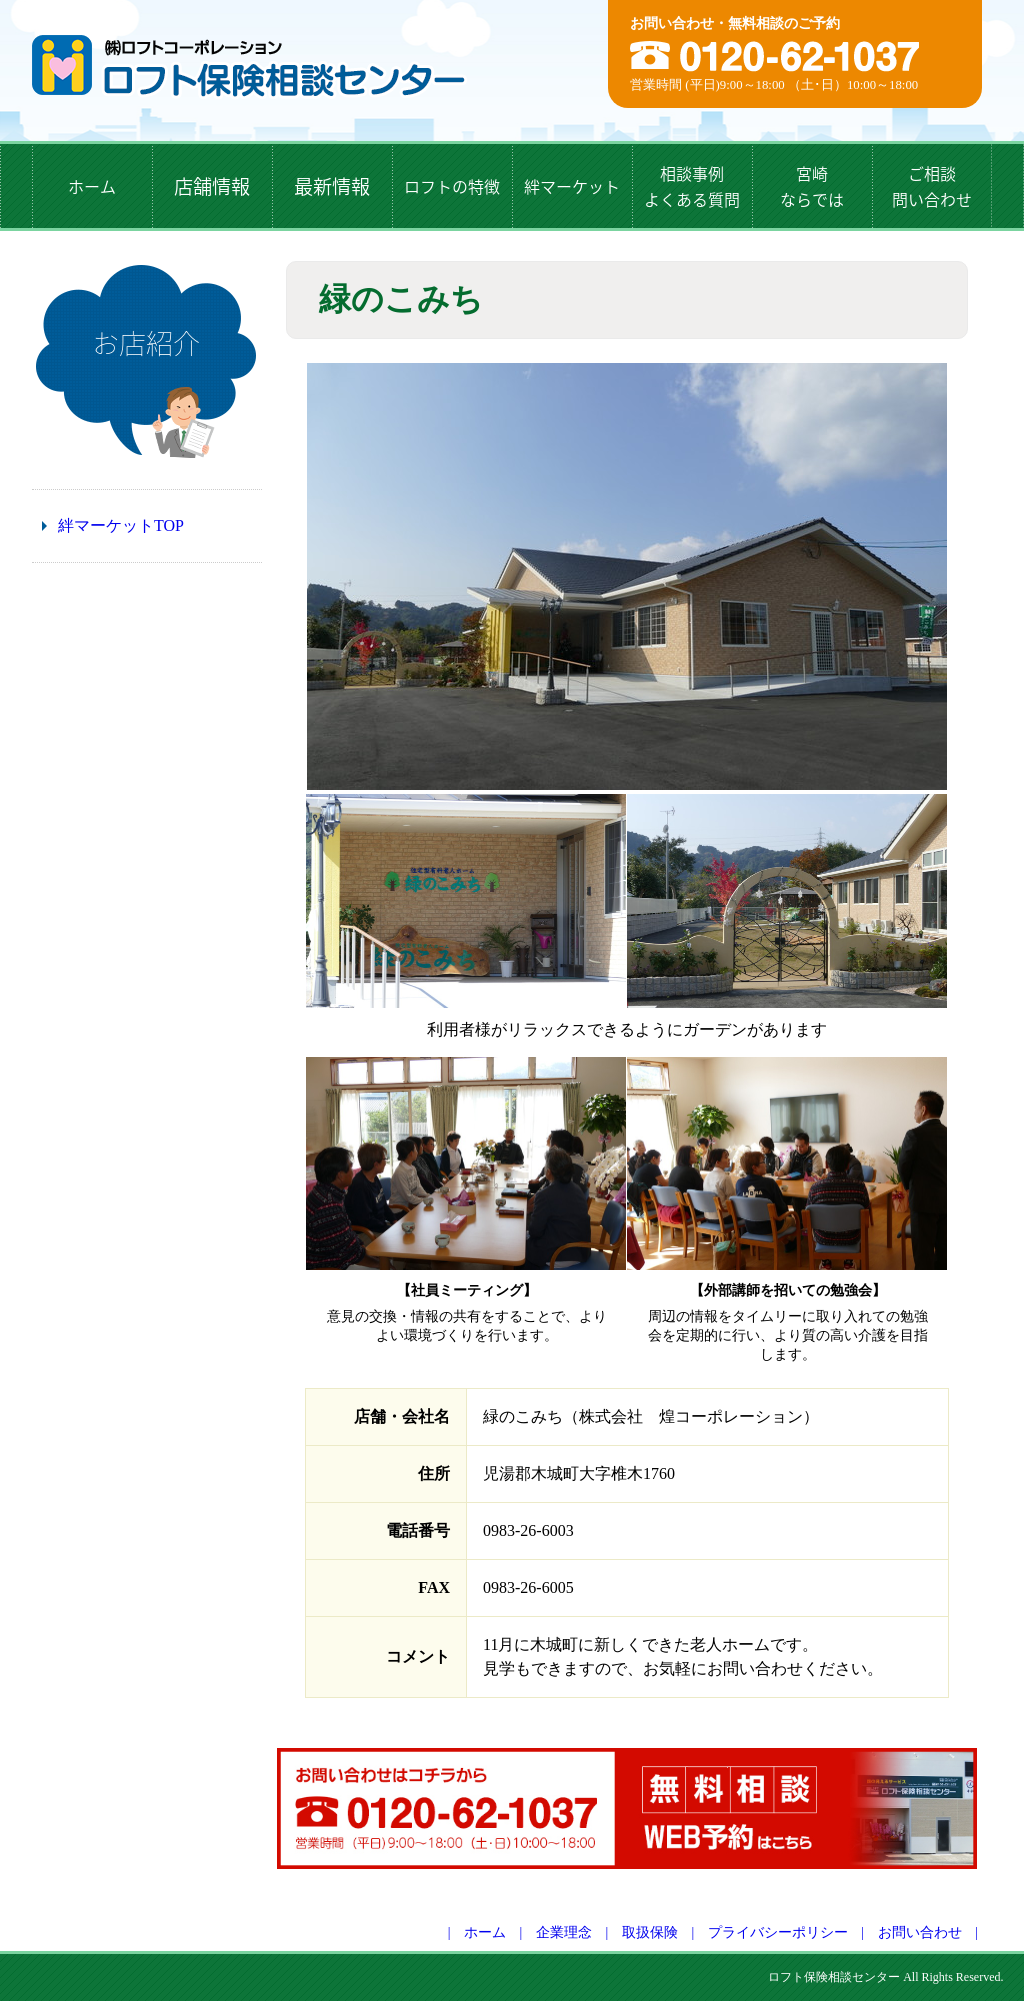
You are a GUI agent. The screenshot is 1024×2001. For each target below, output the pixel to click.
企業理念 (564, 1932)
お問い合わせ (920, 1932)
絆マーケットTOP (121, 525)
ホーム (485, 1932)
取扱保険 (650, 1932)
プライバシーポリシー (778, 1932)
